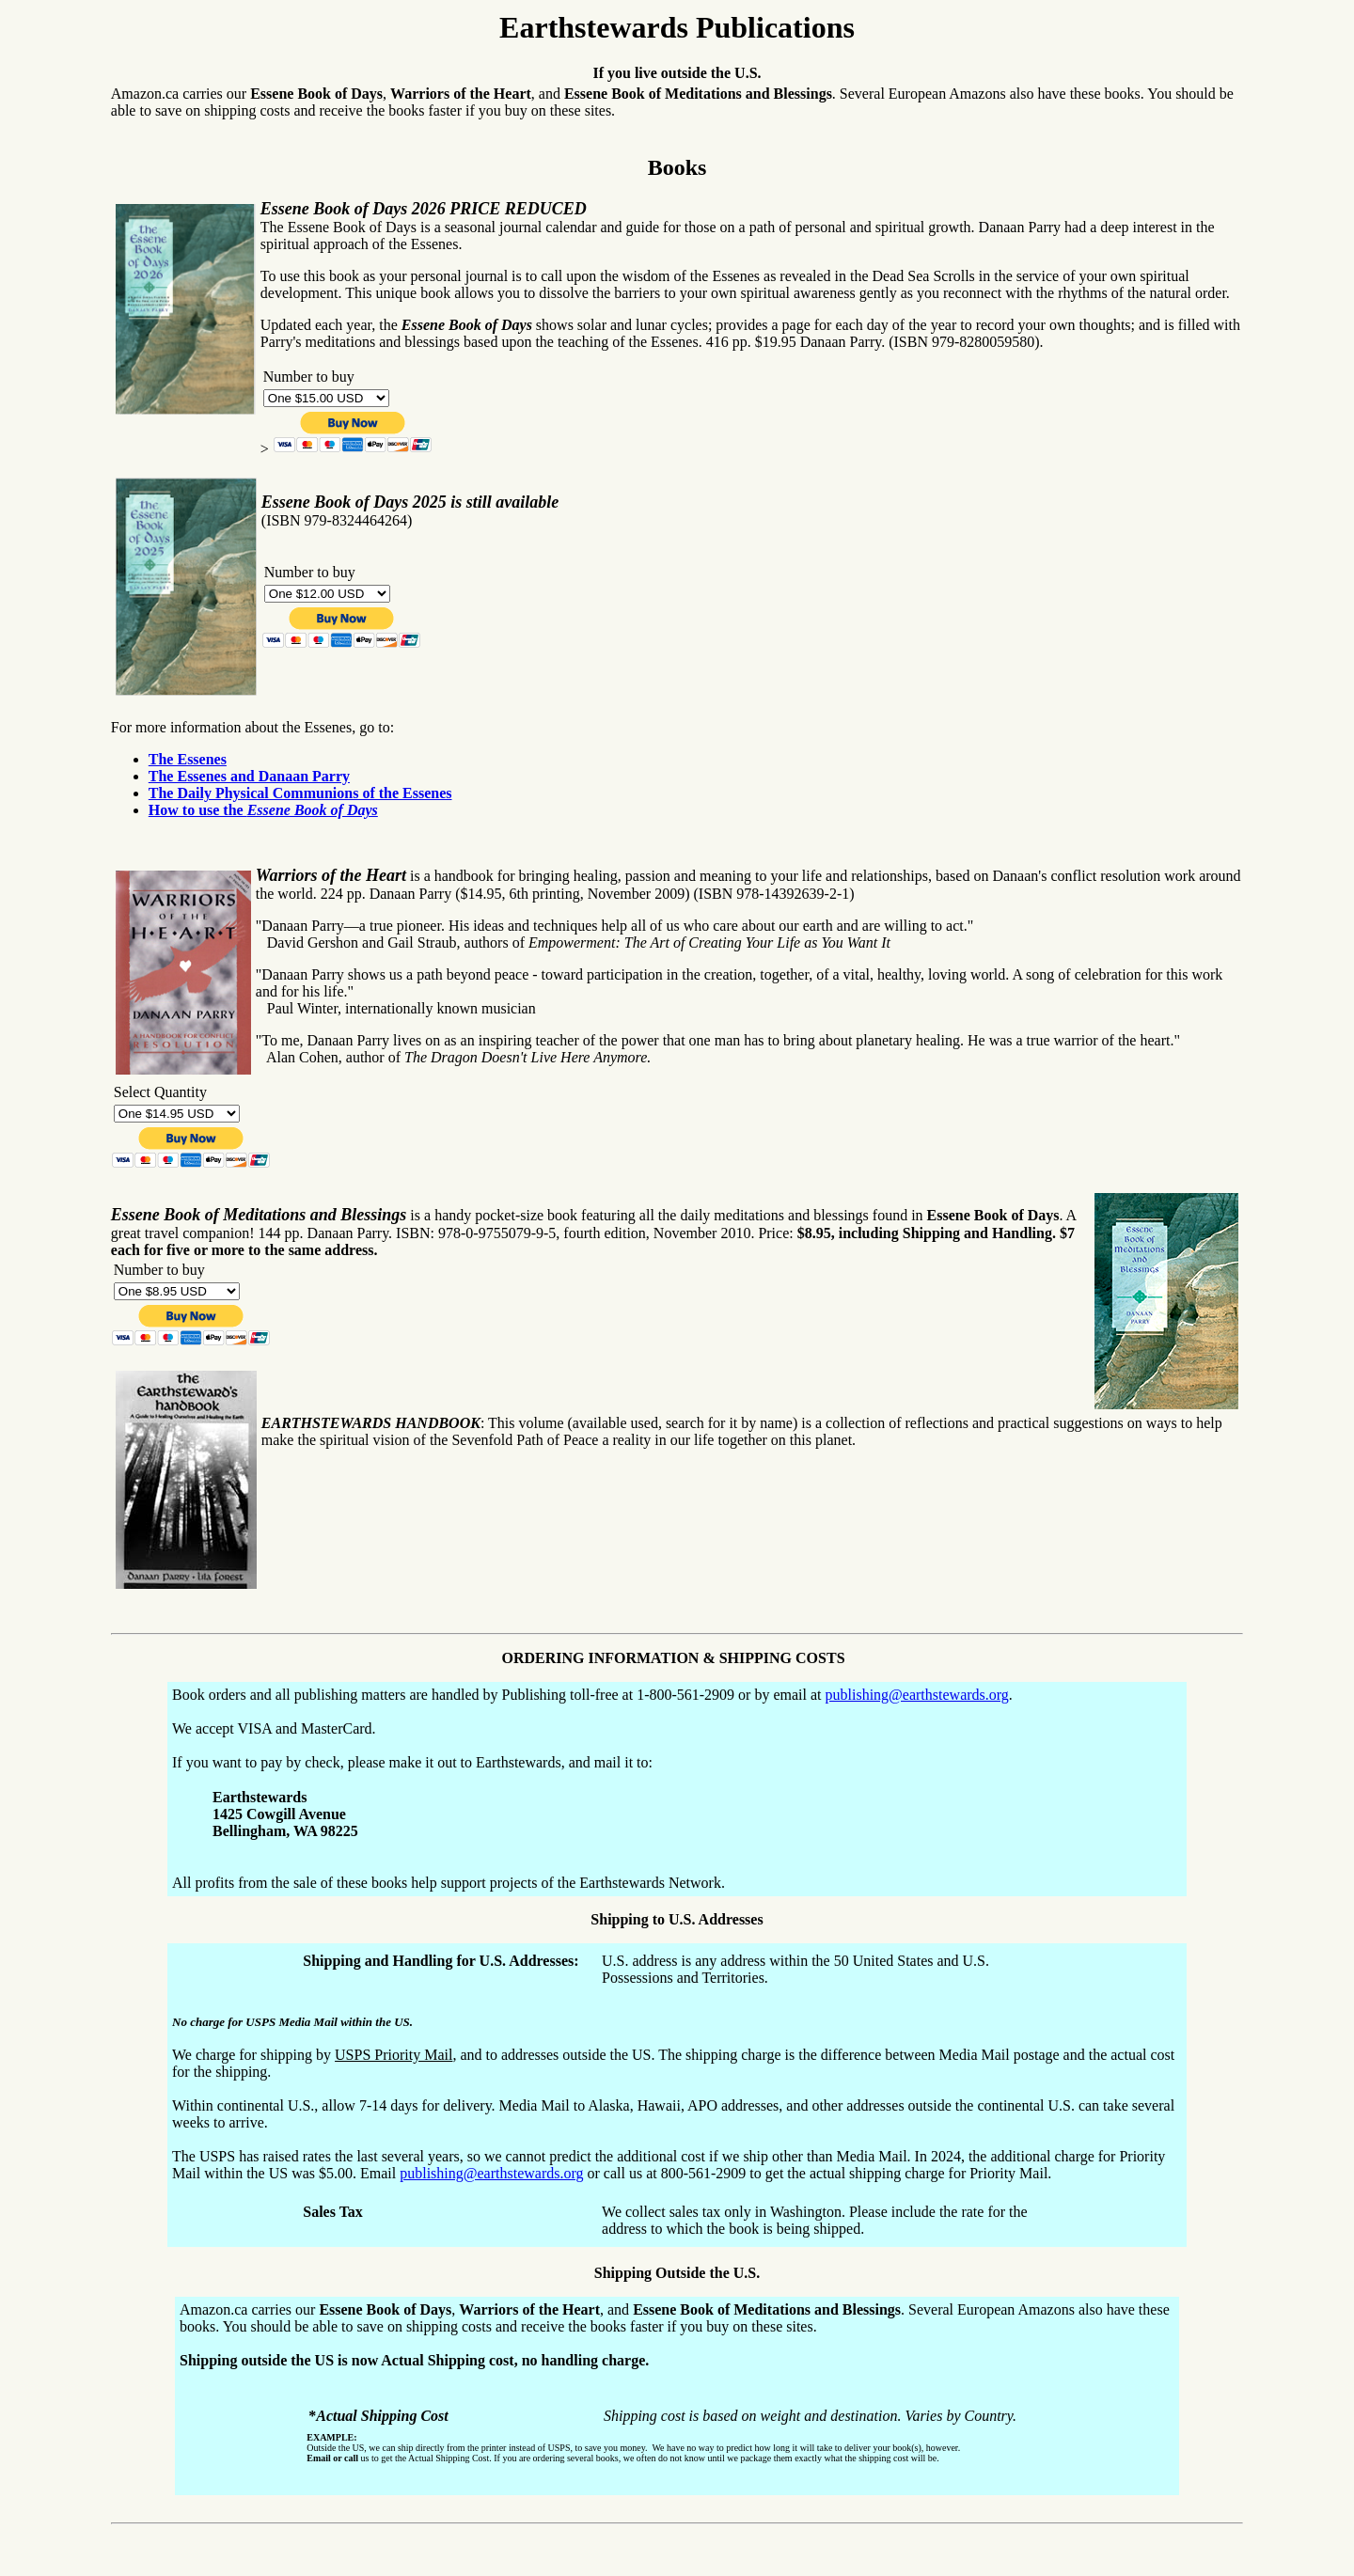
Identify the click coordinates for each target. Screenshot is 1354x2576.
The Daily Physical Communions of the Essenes (300, 793)
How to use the (263, 810)
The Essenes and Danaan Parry (249, 776)
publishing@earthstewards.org (917, 1695)
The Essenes (188, 759)
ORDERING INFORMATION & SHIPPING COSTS (674, 1658)
